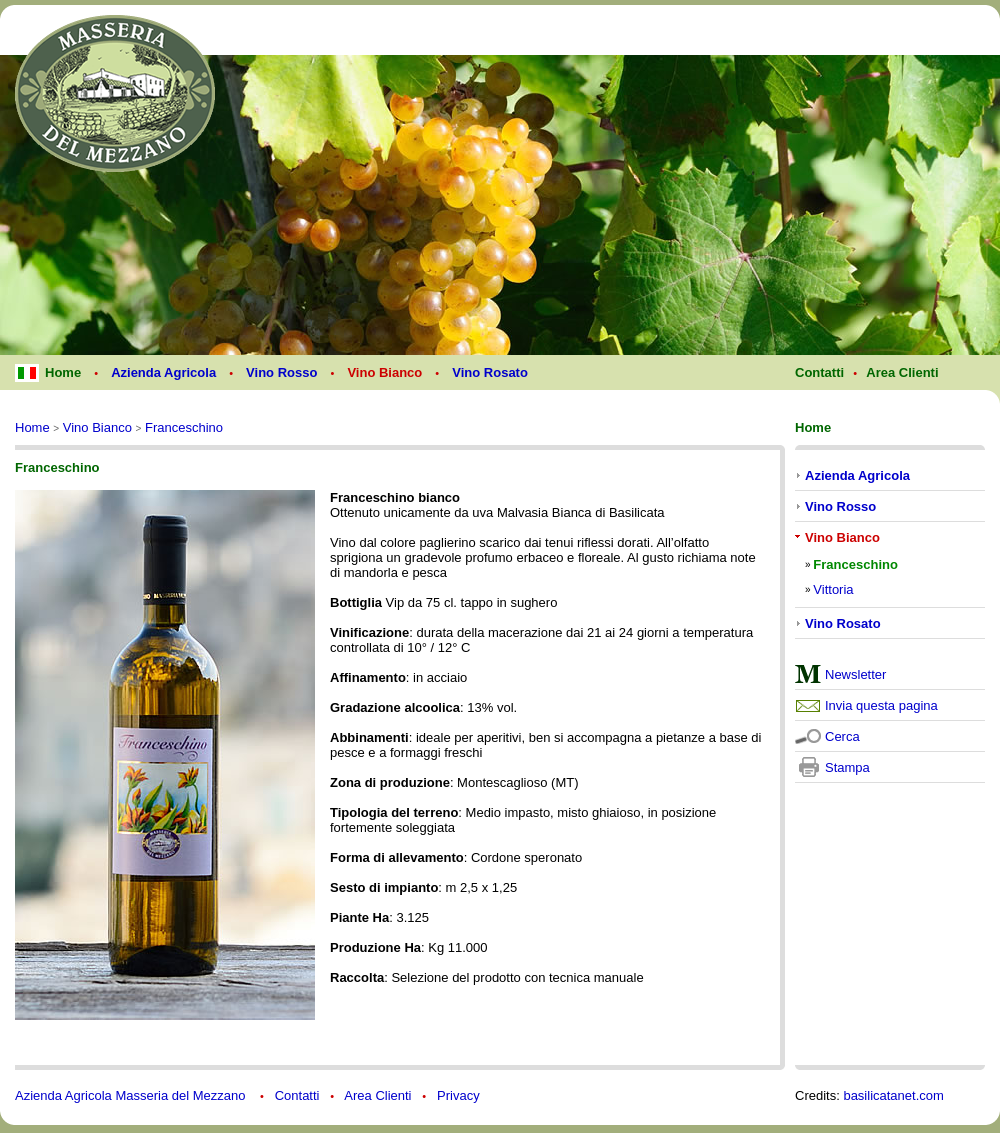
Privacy (458, 1095)
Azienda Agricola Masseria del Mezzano (132, 1095)
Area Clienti (377, 1095)
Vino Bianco (97, 427)
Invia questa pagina (881, 705)
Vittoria (833, 589)
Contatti (297, 1095)
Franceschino (184, 427)
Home (32, 427)
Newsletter (855, 674)
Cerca (842, 736)
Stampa (847, 767)
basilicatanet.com (893, 1095)
